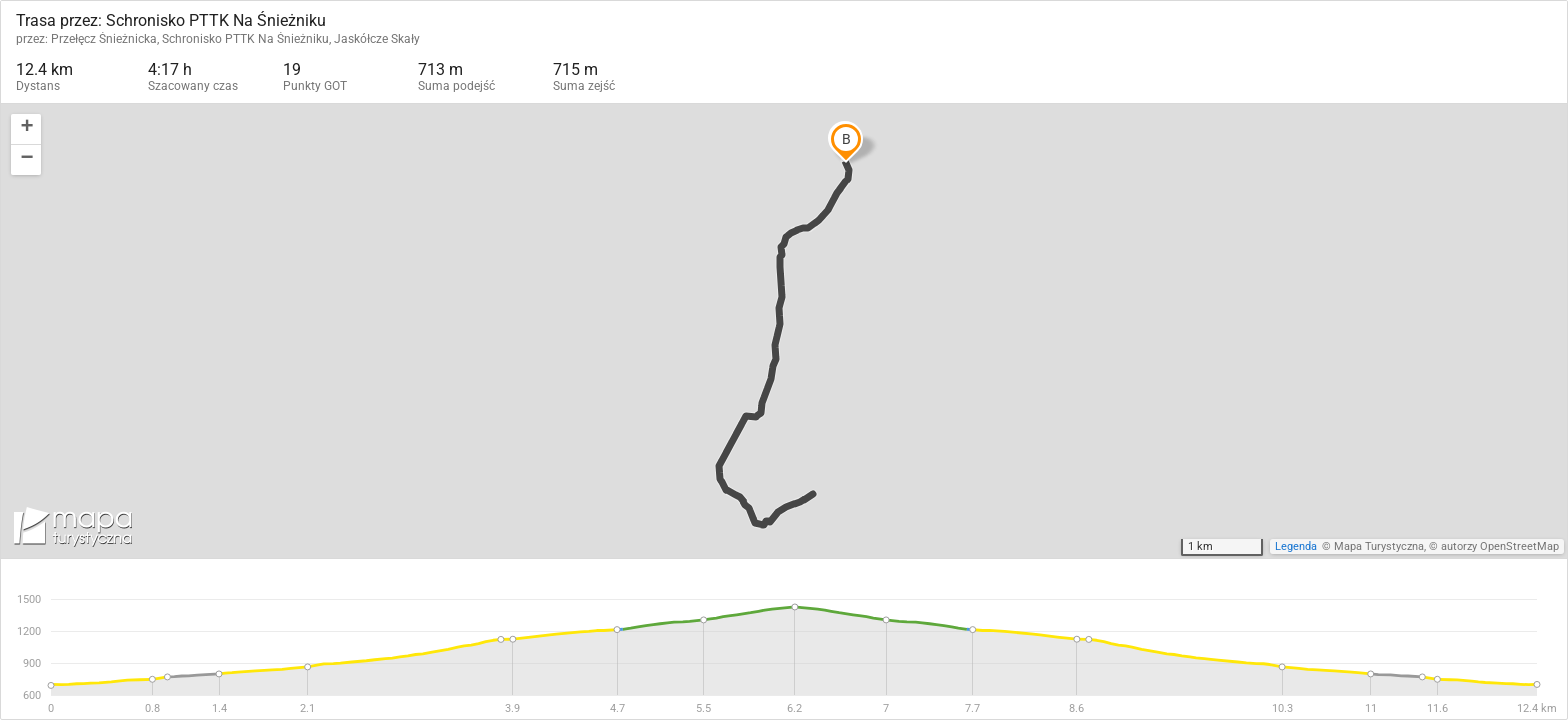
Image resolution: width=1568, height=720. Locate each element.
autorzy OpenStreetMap (1500, 546)
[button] (26, 129)
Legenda (1296, 546)
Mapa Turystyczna (1379, 546)
